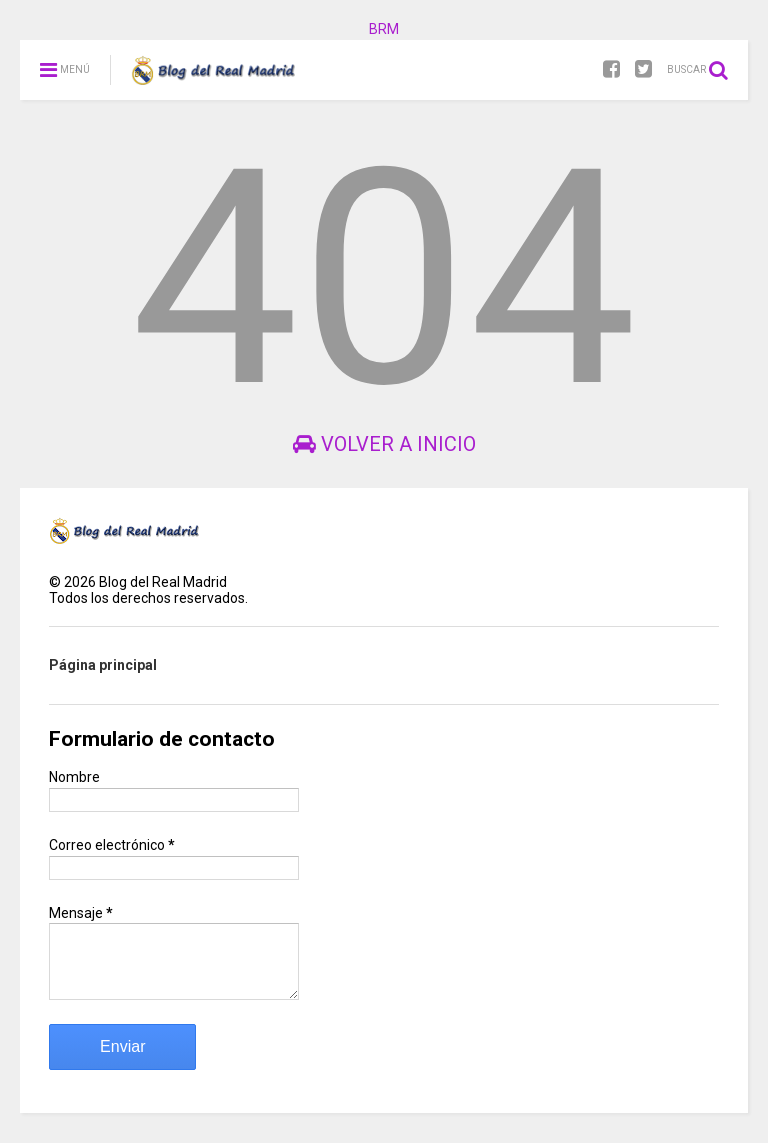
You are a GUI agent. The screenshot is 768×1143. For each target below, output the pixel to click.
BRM (384, 29)
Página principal (103, 665)
